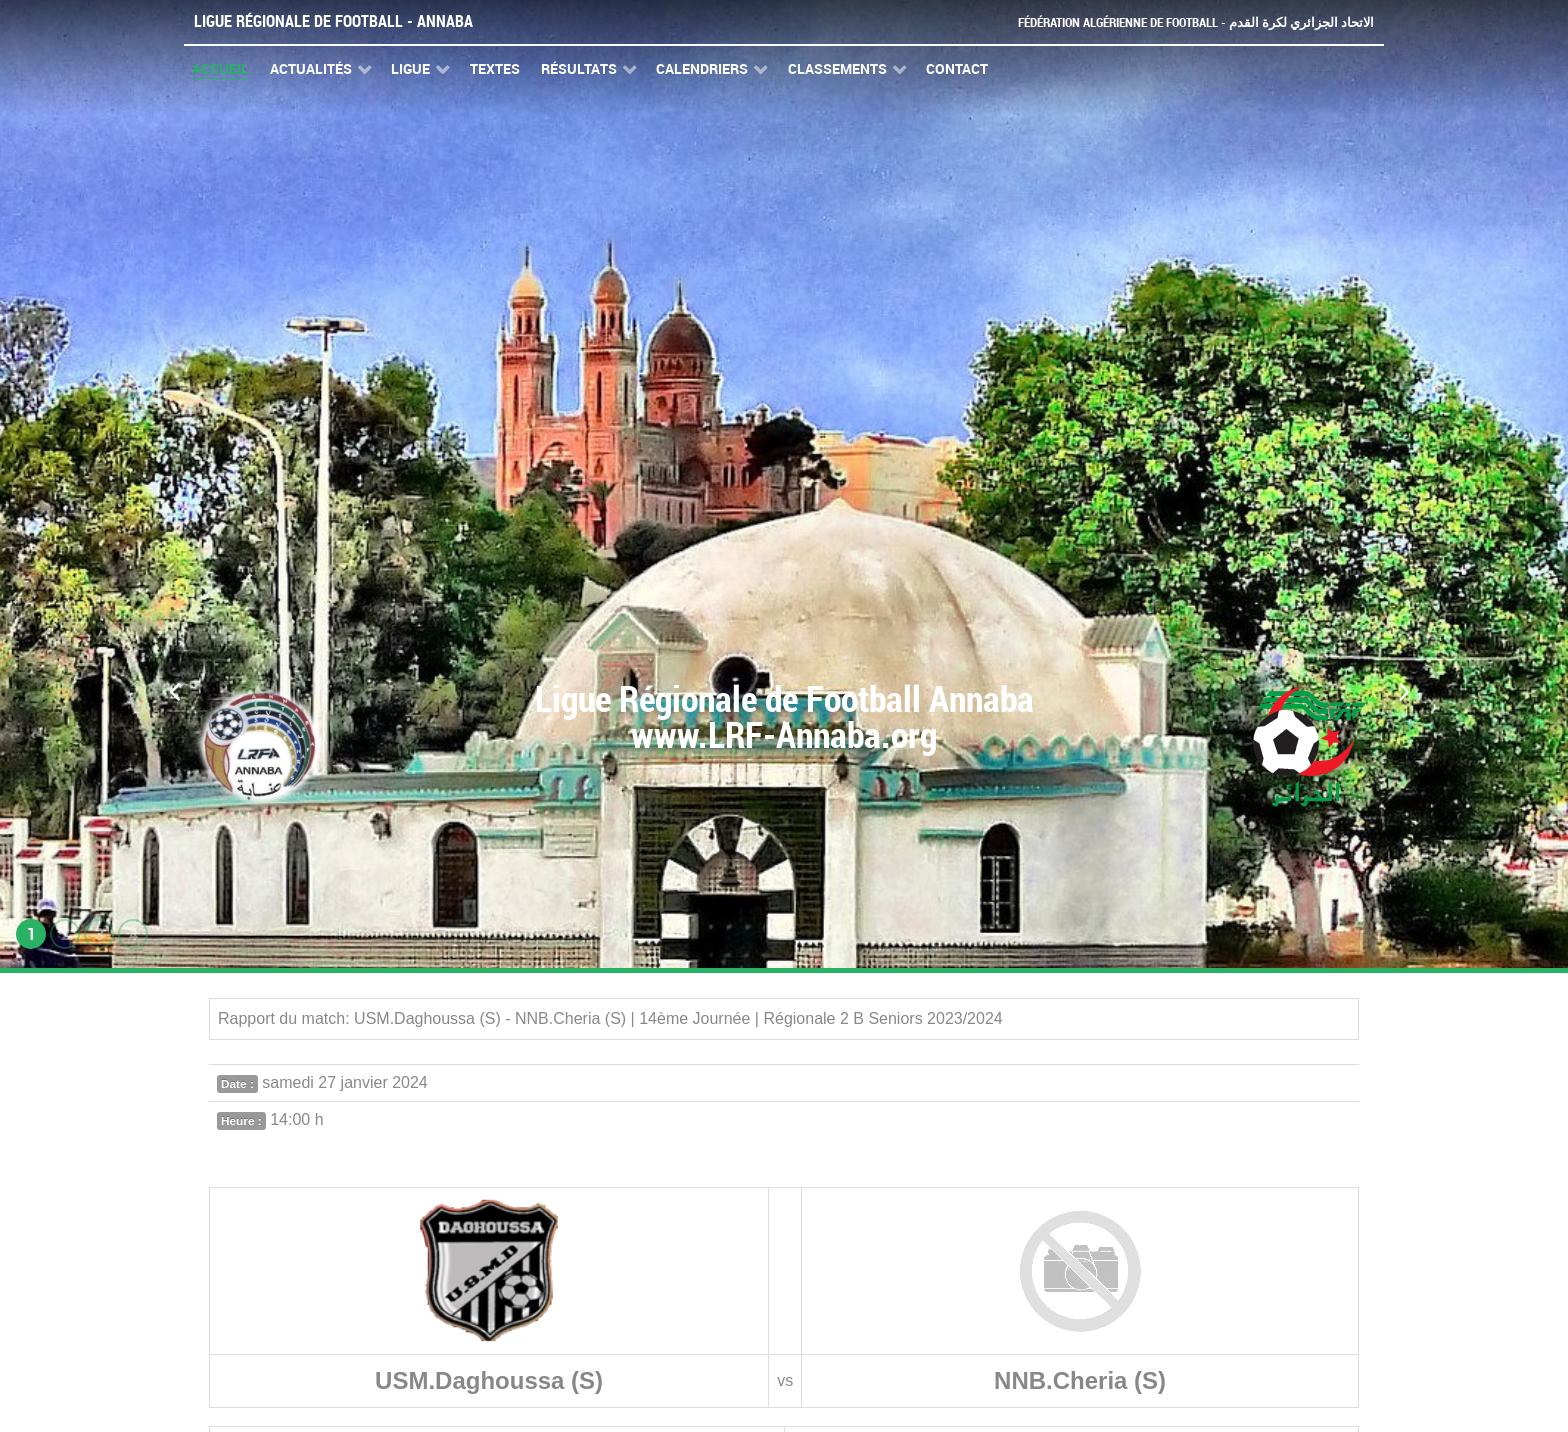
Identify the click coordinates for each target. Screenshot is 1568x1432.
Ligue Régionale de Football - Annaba (333, 21)
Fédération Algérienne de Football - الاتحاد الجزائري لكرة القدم (1196, 22)
